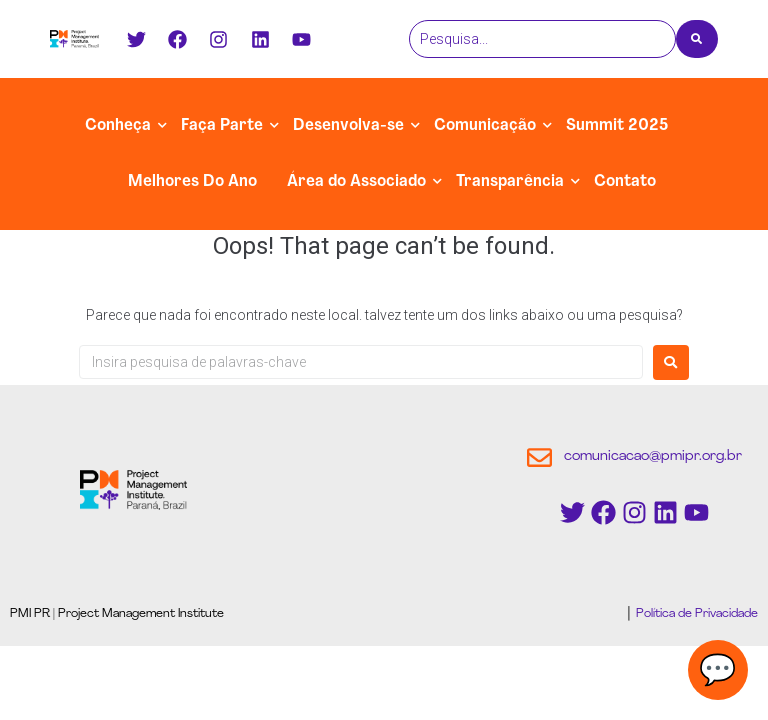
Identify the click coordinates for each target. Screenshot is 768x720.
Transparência (510, 182)
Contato (625, 182)
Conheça (118, 126)
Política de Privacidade (695, 614)
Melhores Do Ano (192, 182)
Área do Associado (356, 182)
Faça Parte (222, 126)
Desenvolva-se (348, 126)
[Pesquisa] (542, 39)
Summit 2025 (617, 126)
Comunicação (485, 126)
